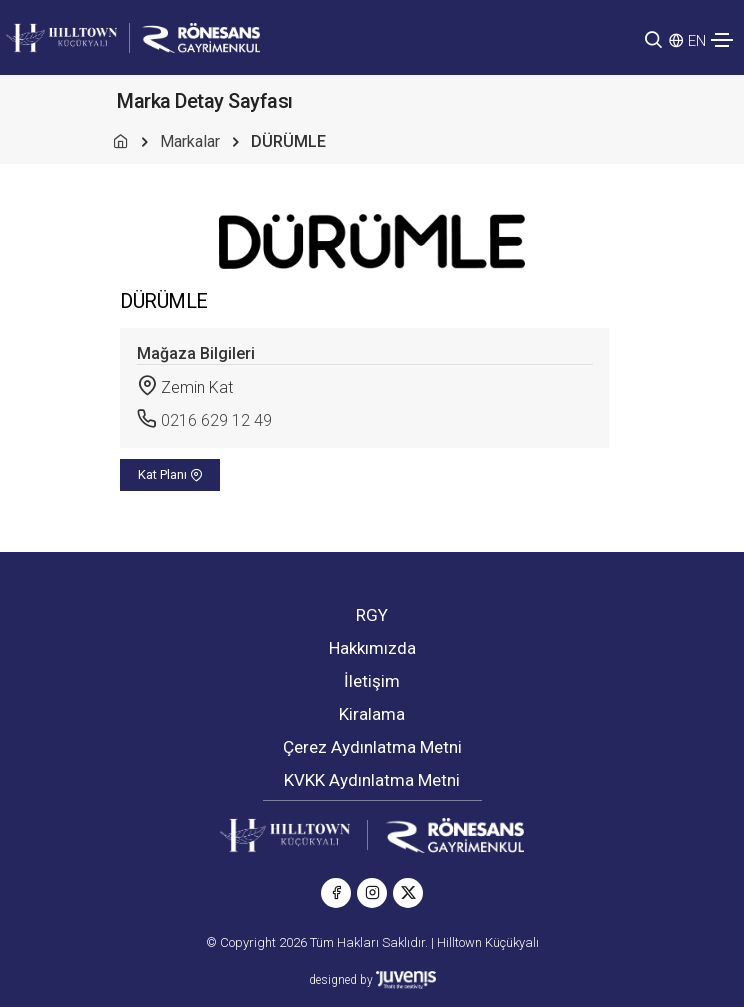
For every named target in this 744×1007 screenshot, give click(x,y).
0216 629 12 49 (216, 420)
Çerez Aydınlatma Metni (372, 747)
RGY (372, 615)
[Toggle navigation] (722, 40)
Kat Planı (170, 474)
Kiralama (372, 714)
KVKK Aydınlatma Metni (372, 780)
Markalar (190, 141)
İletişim (372, 681)
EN (697, 41)
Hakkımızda (372, 648)
